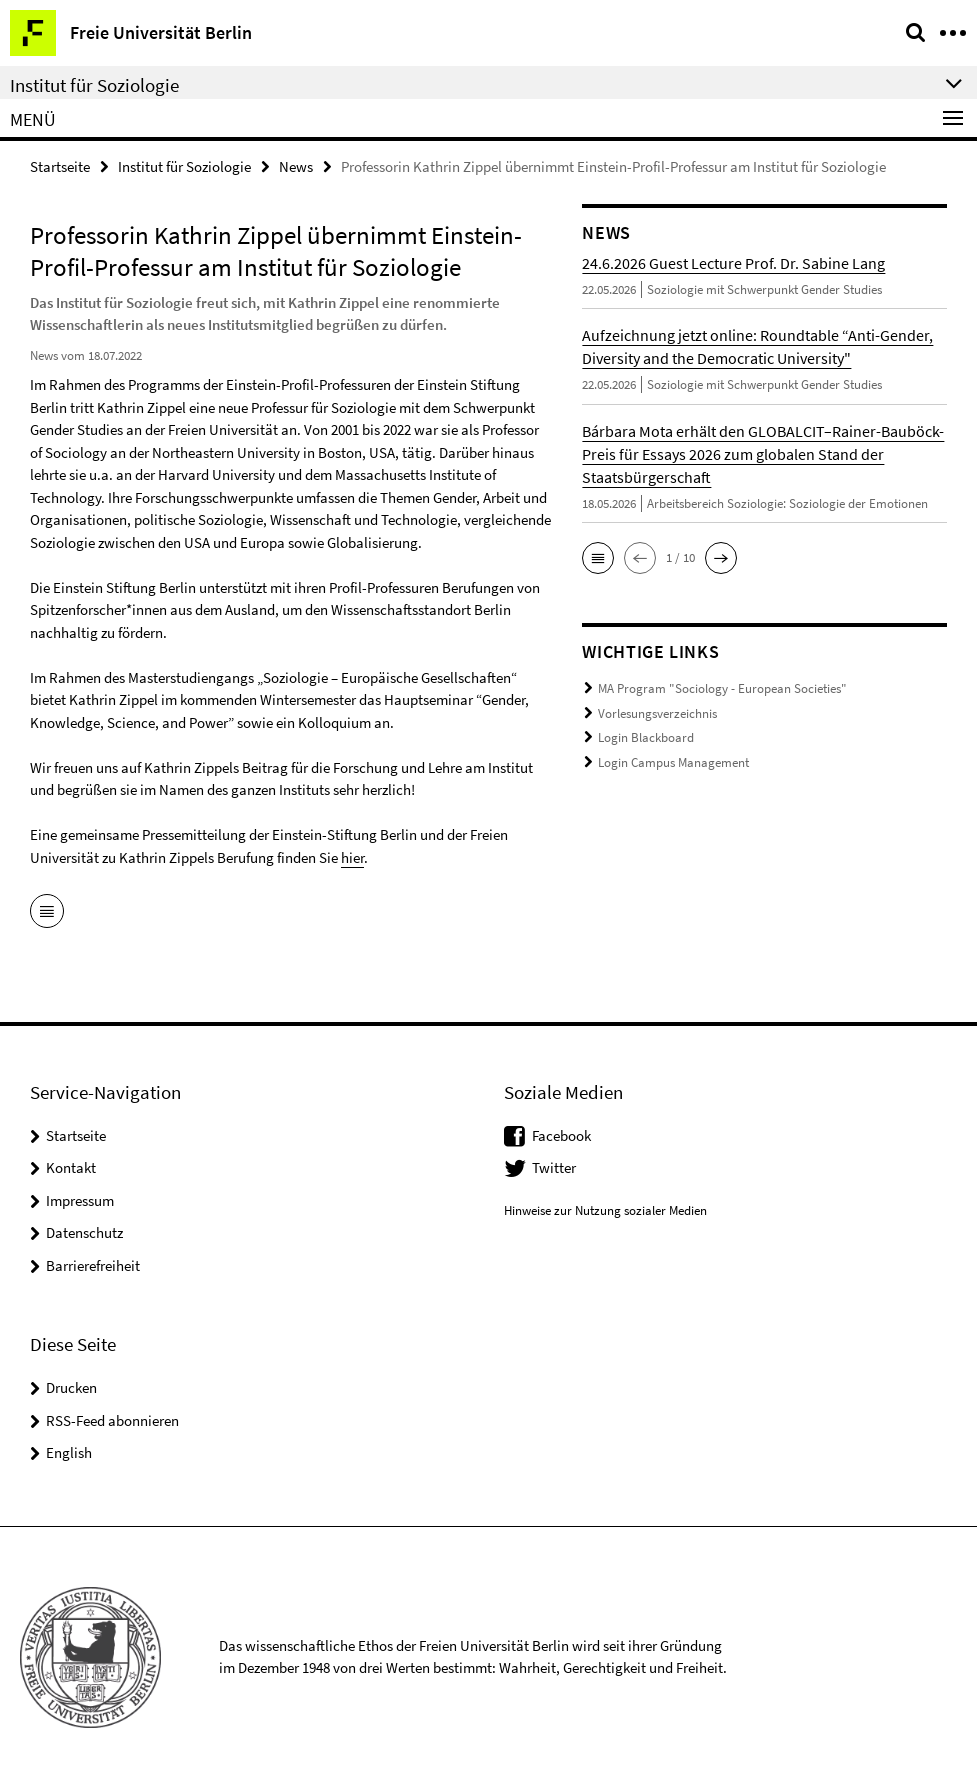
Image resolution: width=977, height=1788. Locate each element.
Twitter (554, 1167)
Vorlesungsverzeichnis (657, 713)
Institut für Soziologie (184, 166)
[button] (598, 558)
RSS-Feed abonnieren (112, 1420)
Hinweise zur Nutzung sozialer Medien (605, 1210)
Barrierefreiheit (93, 1265)
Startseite (60, 166)
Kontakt (71, 1167)
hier (352, 857)
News (296, 166)
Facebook (561, 1135)
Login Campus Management (673, 762)
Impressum (80, 1200)
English (69, 1452)
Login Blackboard (646, 737)
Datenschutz (84, 1232)
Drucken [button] (71, 1387)
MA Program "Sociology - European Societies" (722, 688)
